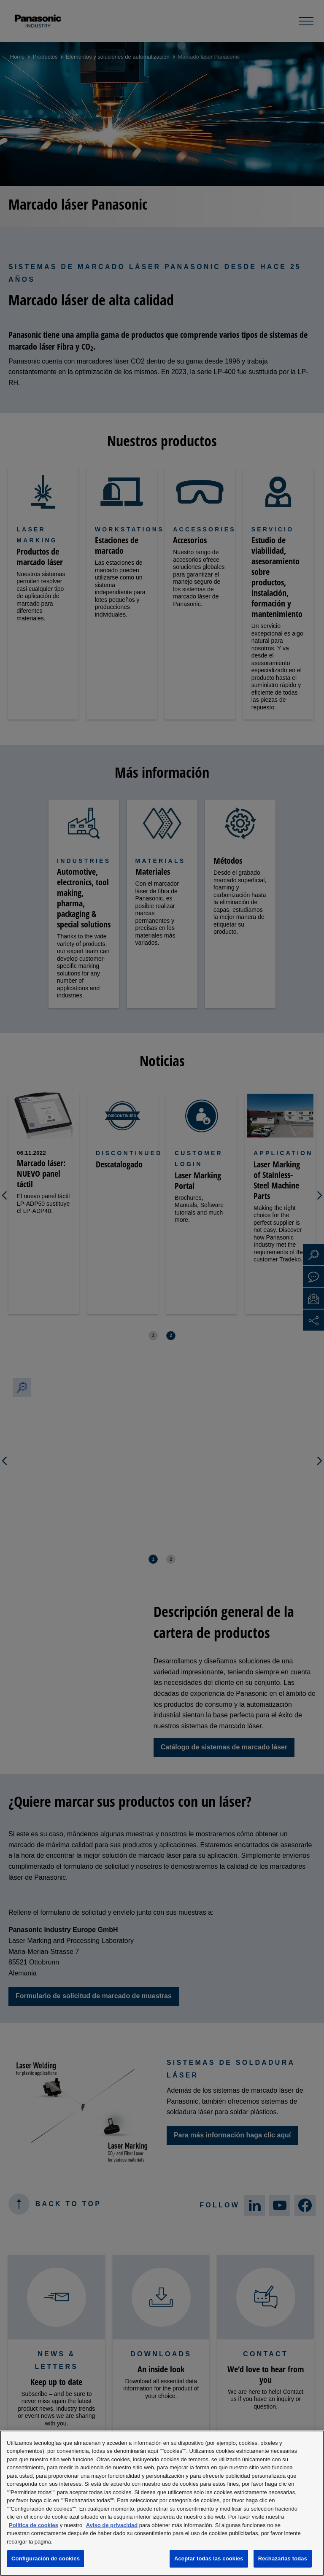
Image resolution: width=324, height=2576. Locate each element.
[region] (162, 2503)
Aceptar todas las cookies (208, 2558)
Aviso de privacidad (112, 2525)
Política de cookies (33, 2525)
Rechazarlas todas (282, 2558)
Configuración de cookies (45, 2558)
